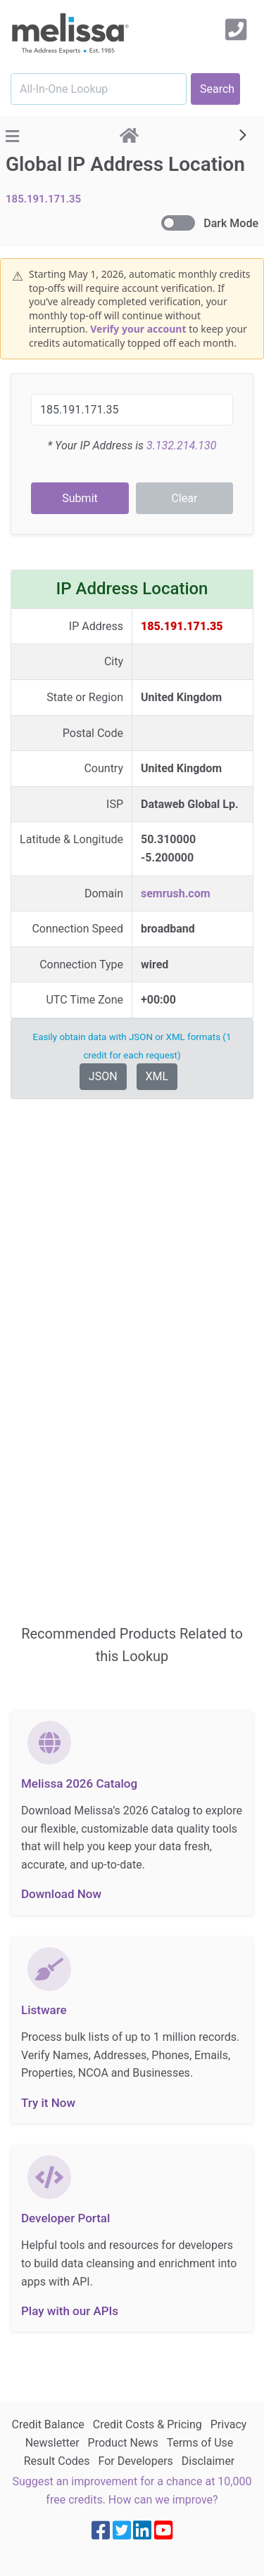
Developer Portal (65, 2218)
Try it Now (48, 2103)
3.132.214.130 (181, 445)
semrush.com (175, 893)
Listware (44, 2010)
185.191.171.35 (43, 199)
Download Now (61, 1894)
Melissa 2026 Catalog (79, 1783)
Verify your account (138, 328)
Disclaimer (208, 2461)
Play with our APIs (69, 2311)
